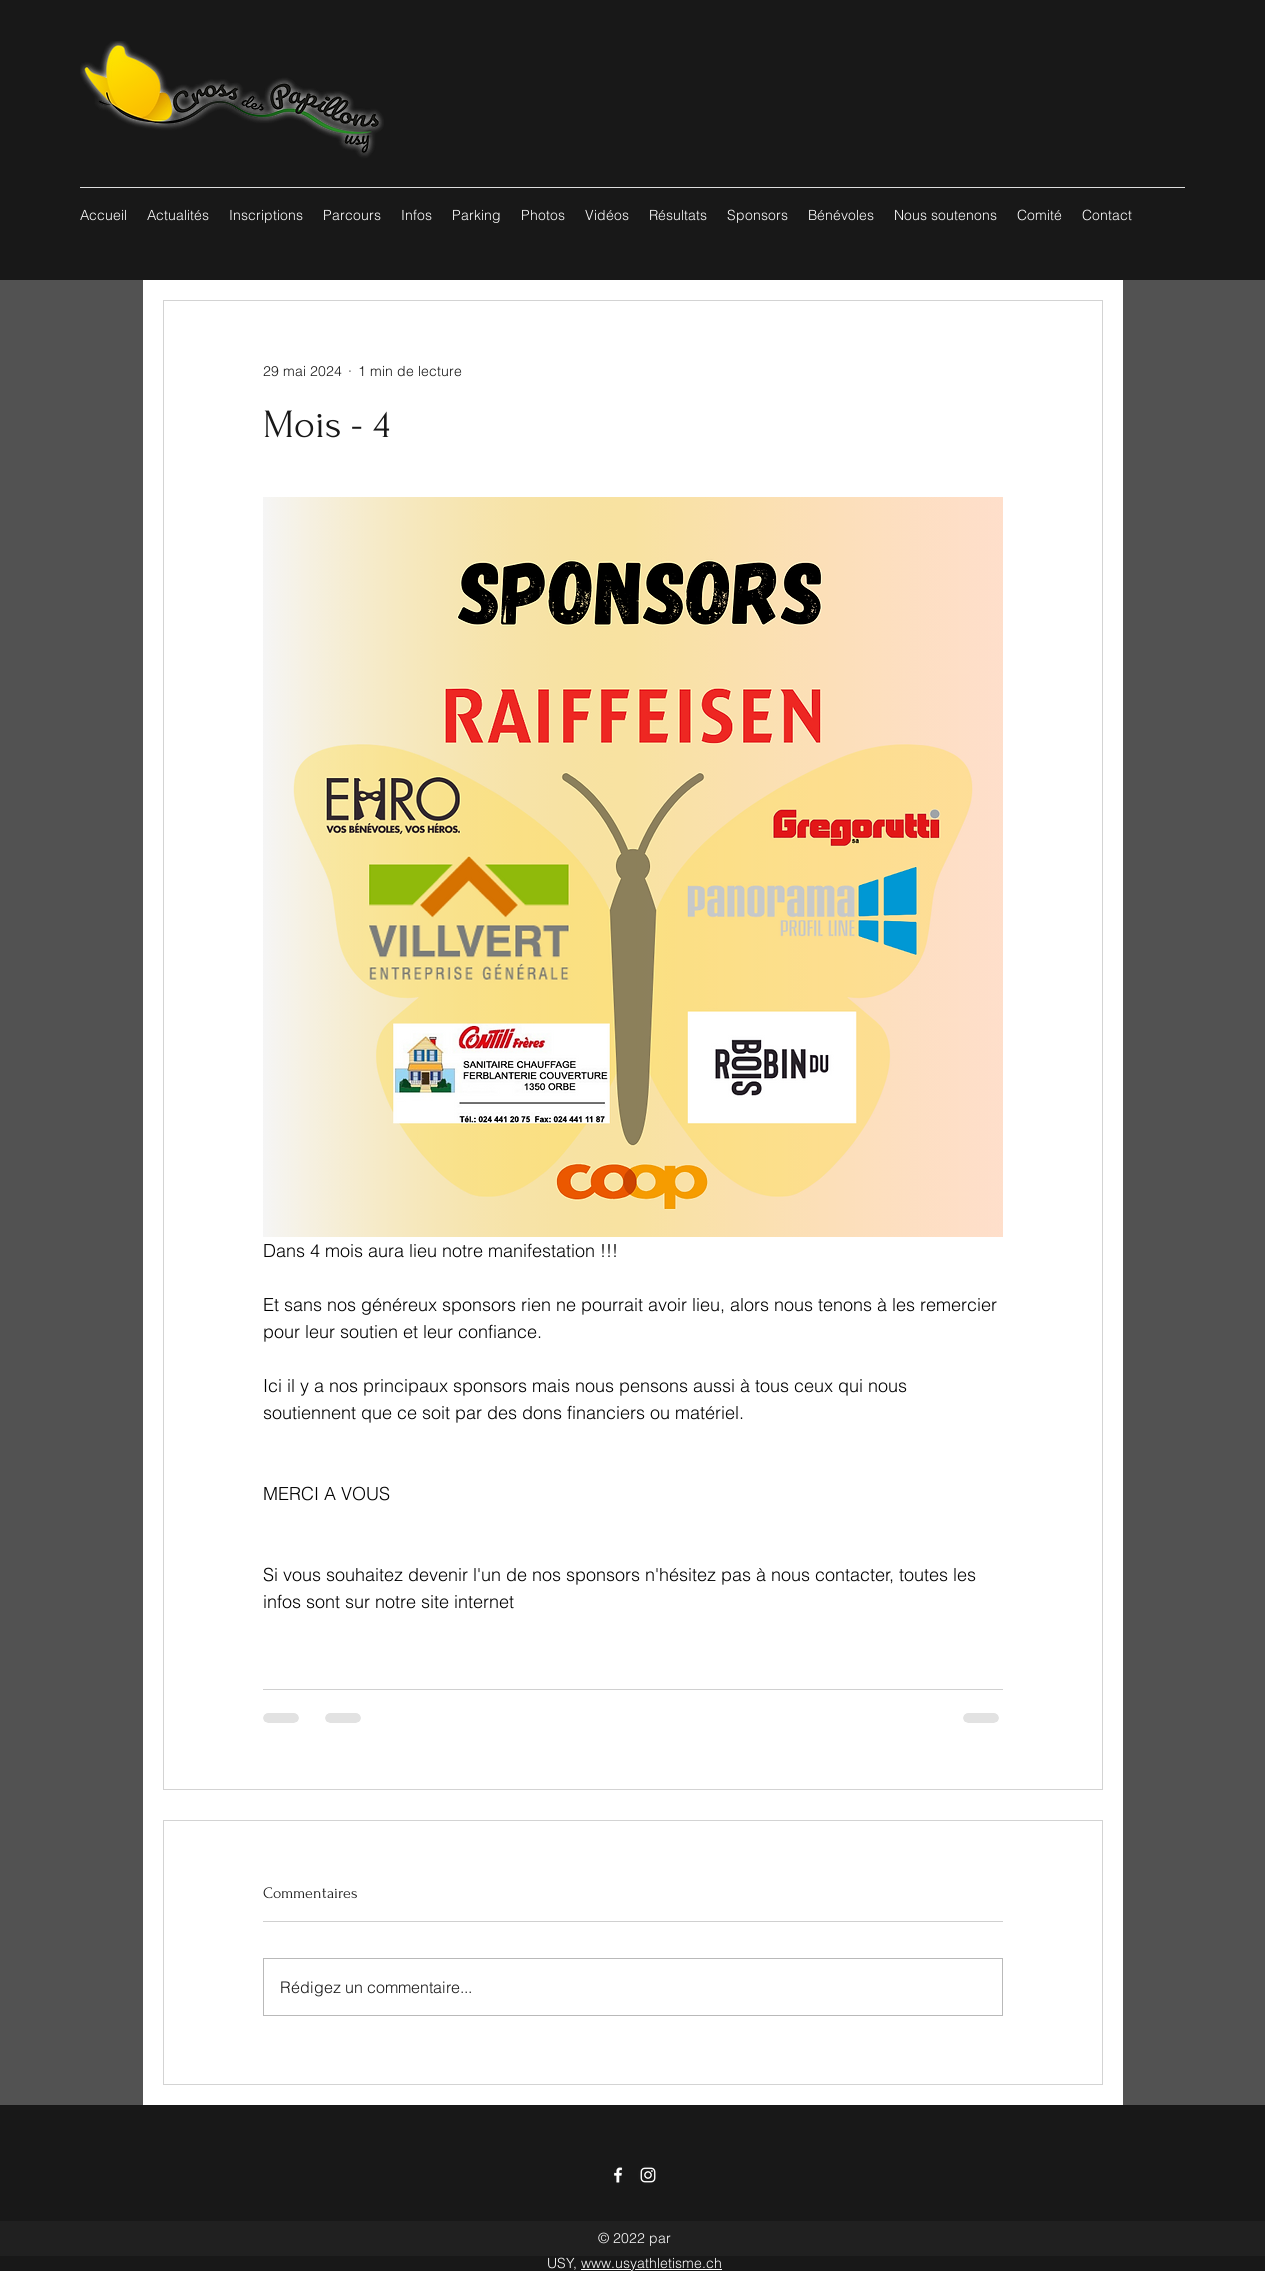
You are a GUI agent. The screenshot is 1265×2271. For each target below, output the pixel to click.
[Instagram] (648, 2175)
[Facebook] (618, 2175)
